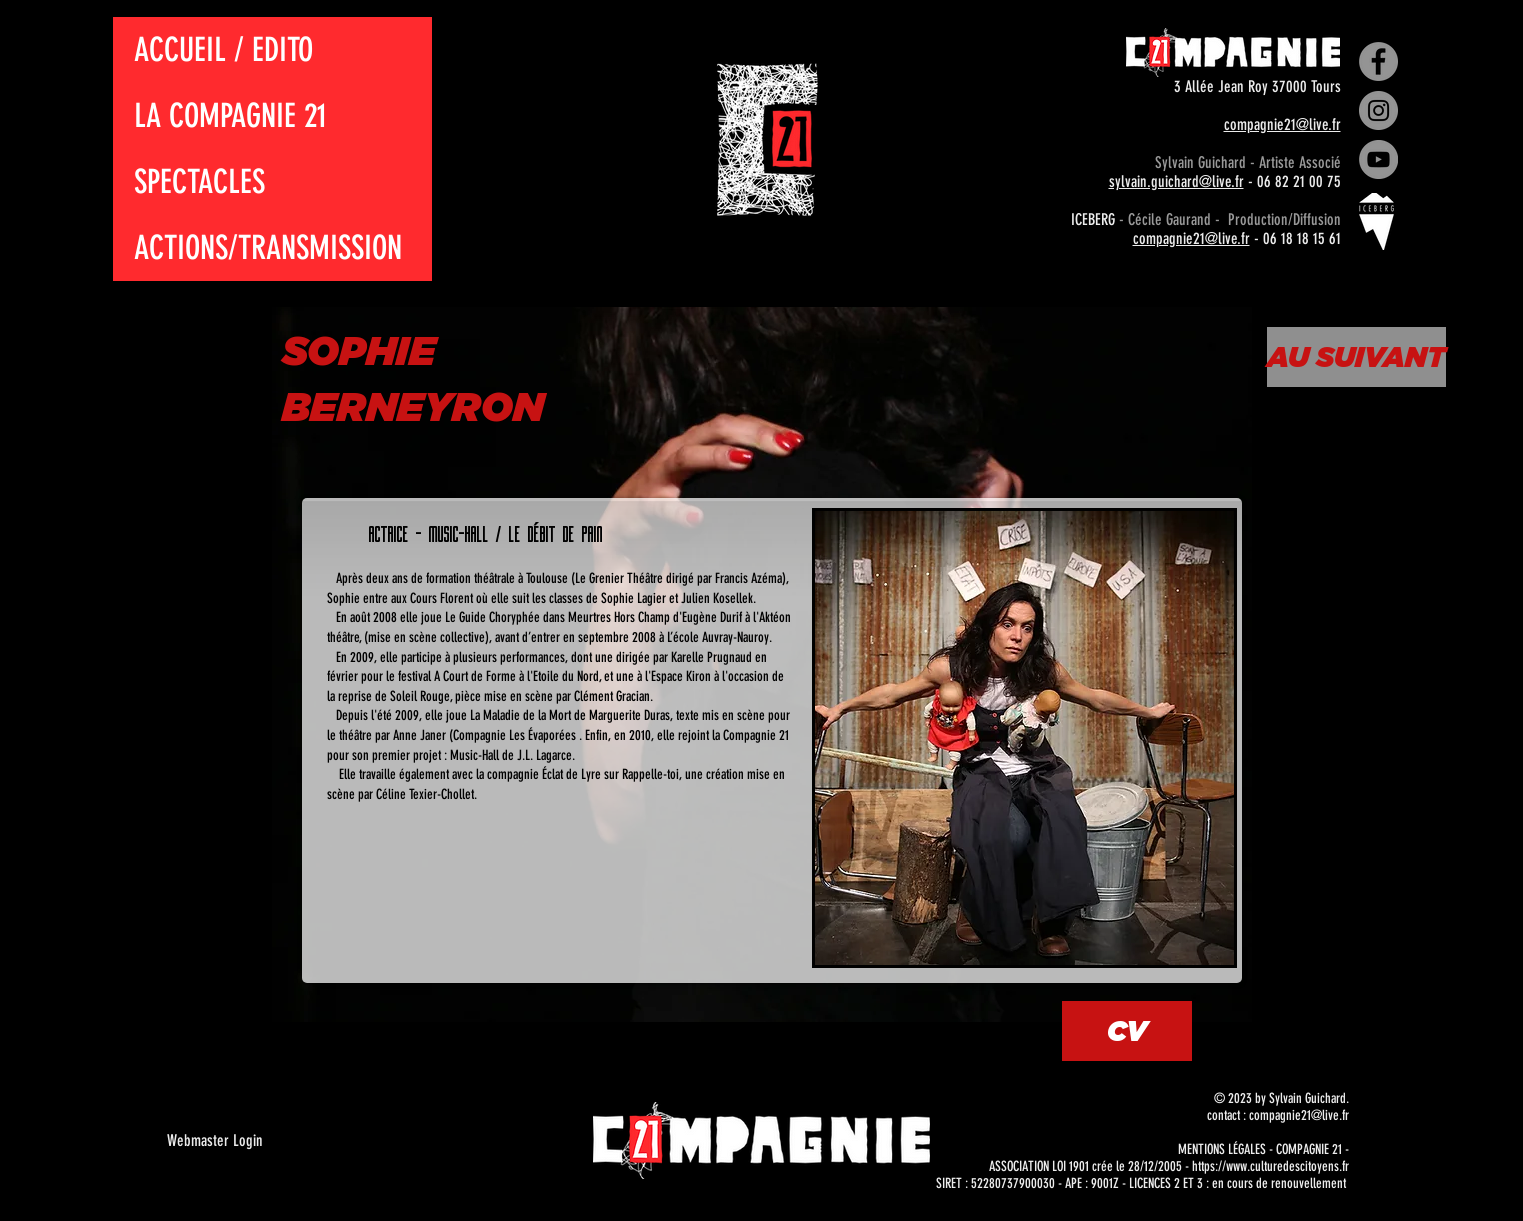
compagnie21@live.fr (1282, 124)
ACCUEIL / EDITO (223, 49)
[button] (1024, 738)
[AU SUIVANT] (1356, 357)
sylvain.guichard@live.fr (1176, 181)
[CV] (1127, 1031)
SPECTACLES (199, 181)
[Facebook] (1378, 61)
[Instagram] (1378, 110)
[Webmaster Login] (215, 1141)
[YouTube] (1378, 159)
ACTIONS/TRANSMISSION (268, 247)
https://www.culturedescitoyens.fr (1270, 1166)
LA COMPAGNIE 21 (230, 115)
